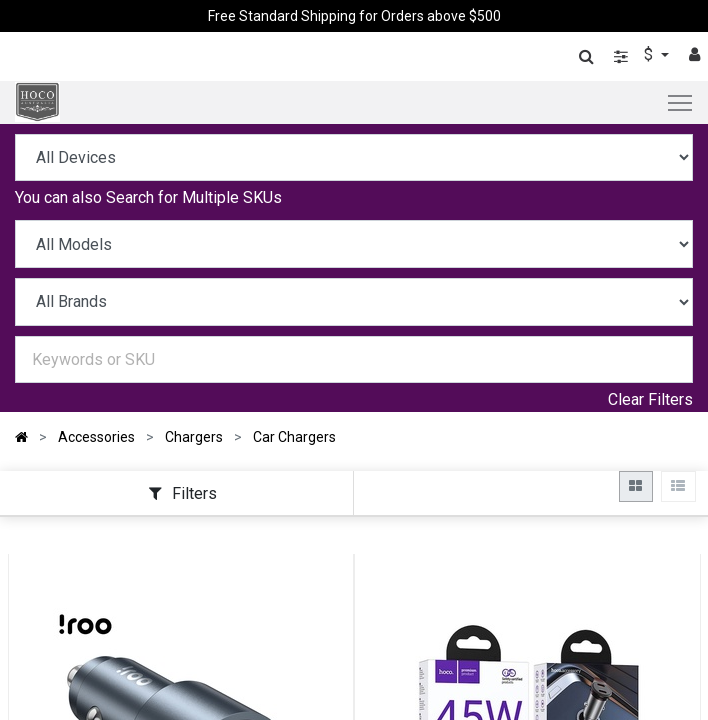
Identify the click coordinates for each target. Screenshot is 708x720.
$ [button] (650, 54)
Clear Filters (650, 399)
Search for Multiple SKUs (194, 197)
